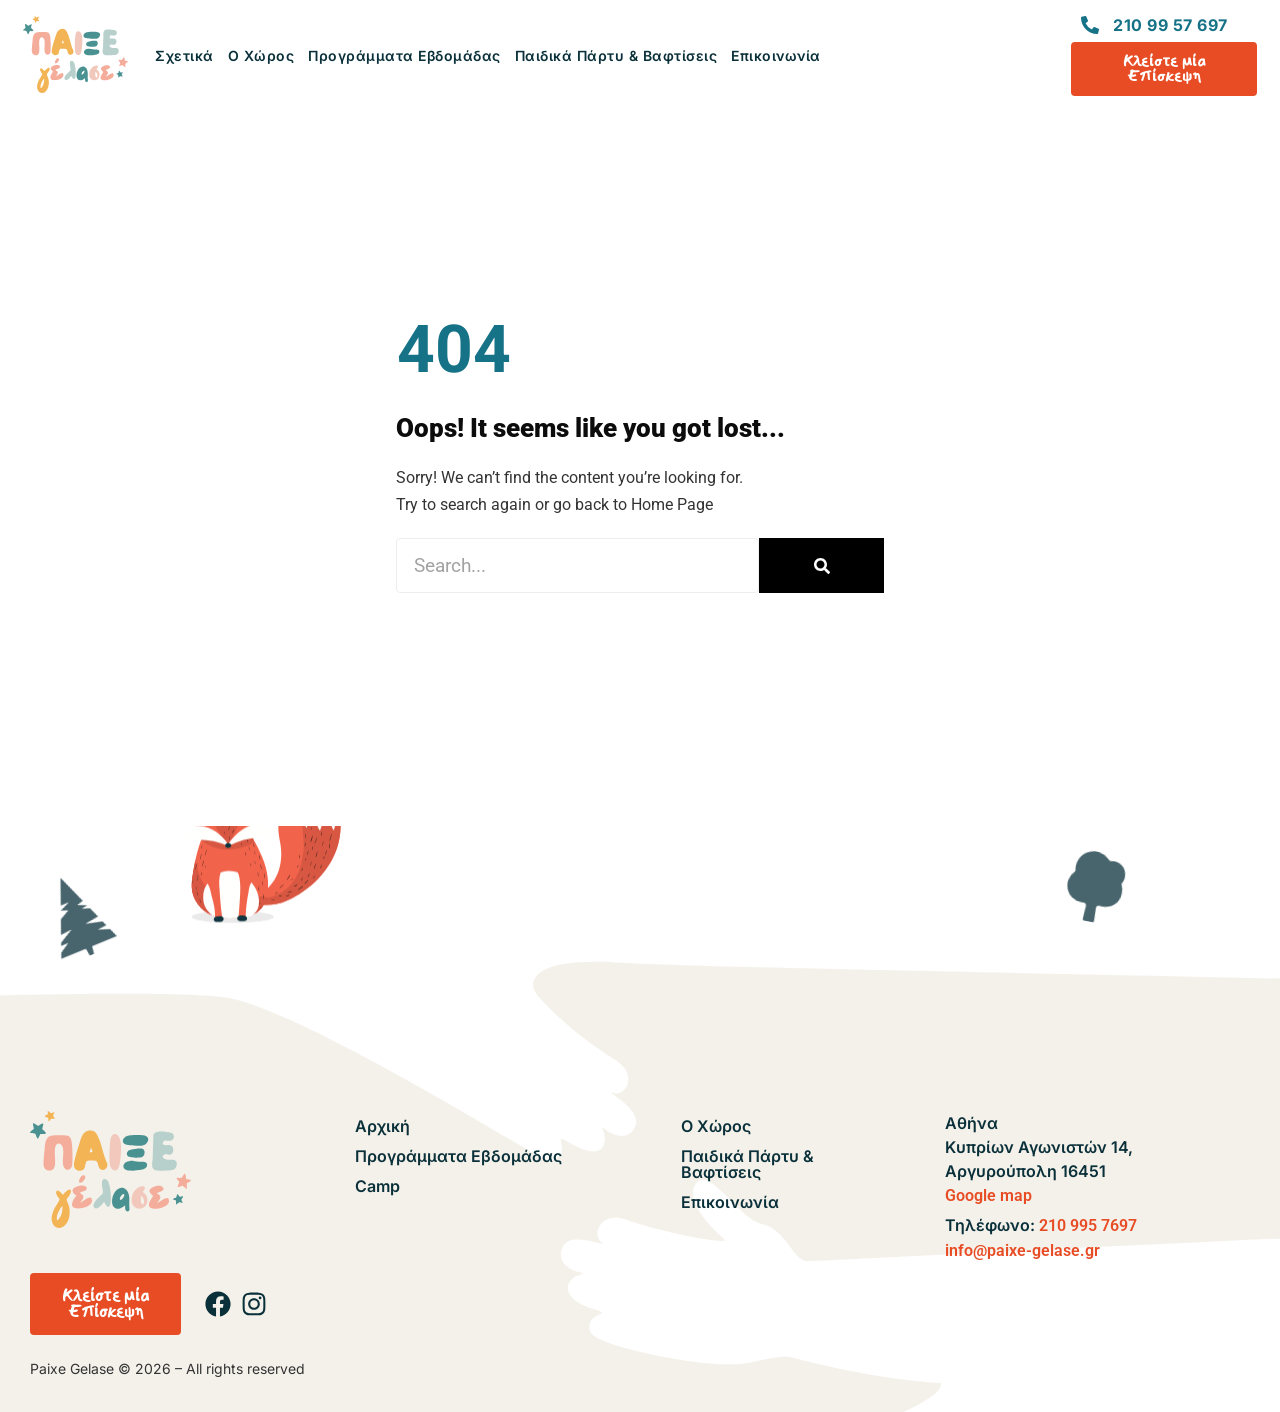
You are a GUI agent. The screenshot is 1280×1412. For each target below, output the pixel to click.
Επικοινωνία (776, 55)
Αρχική (382, 1126)
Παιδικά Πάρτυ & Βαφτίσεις (616, 55)
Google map (988, 1195)
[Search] (821, 565)
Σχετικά (184, 55)
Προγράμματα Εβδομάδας (404, 55)
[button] (105, 1304)
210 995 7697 (1088, 1225)
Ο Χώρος (261, 55)
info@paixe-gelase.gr (1022, 1250)
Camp (377, 1186)
